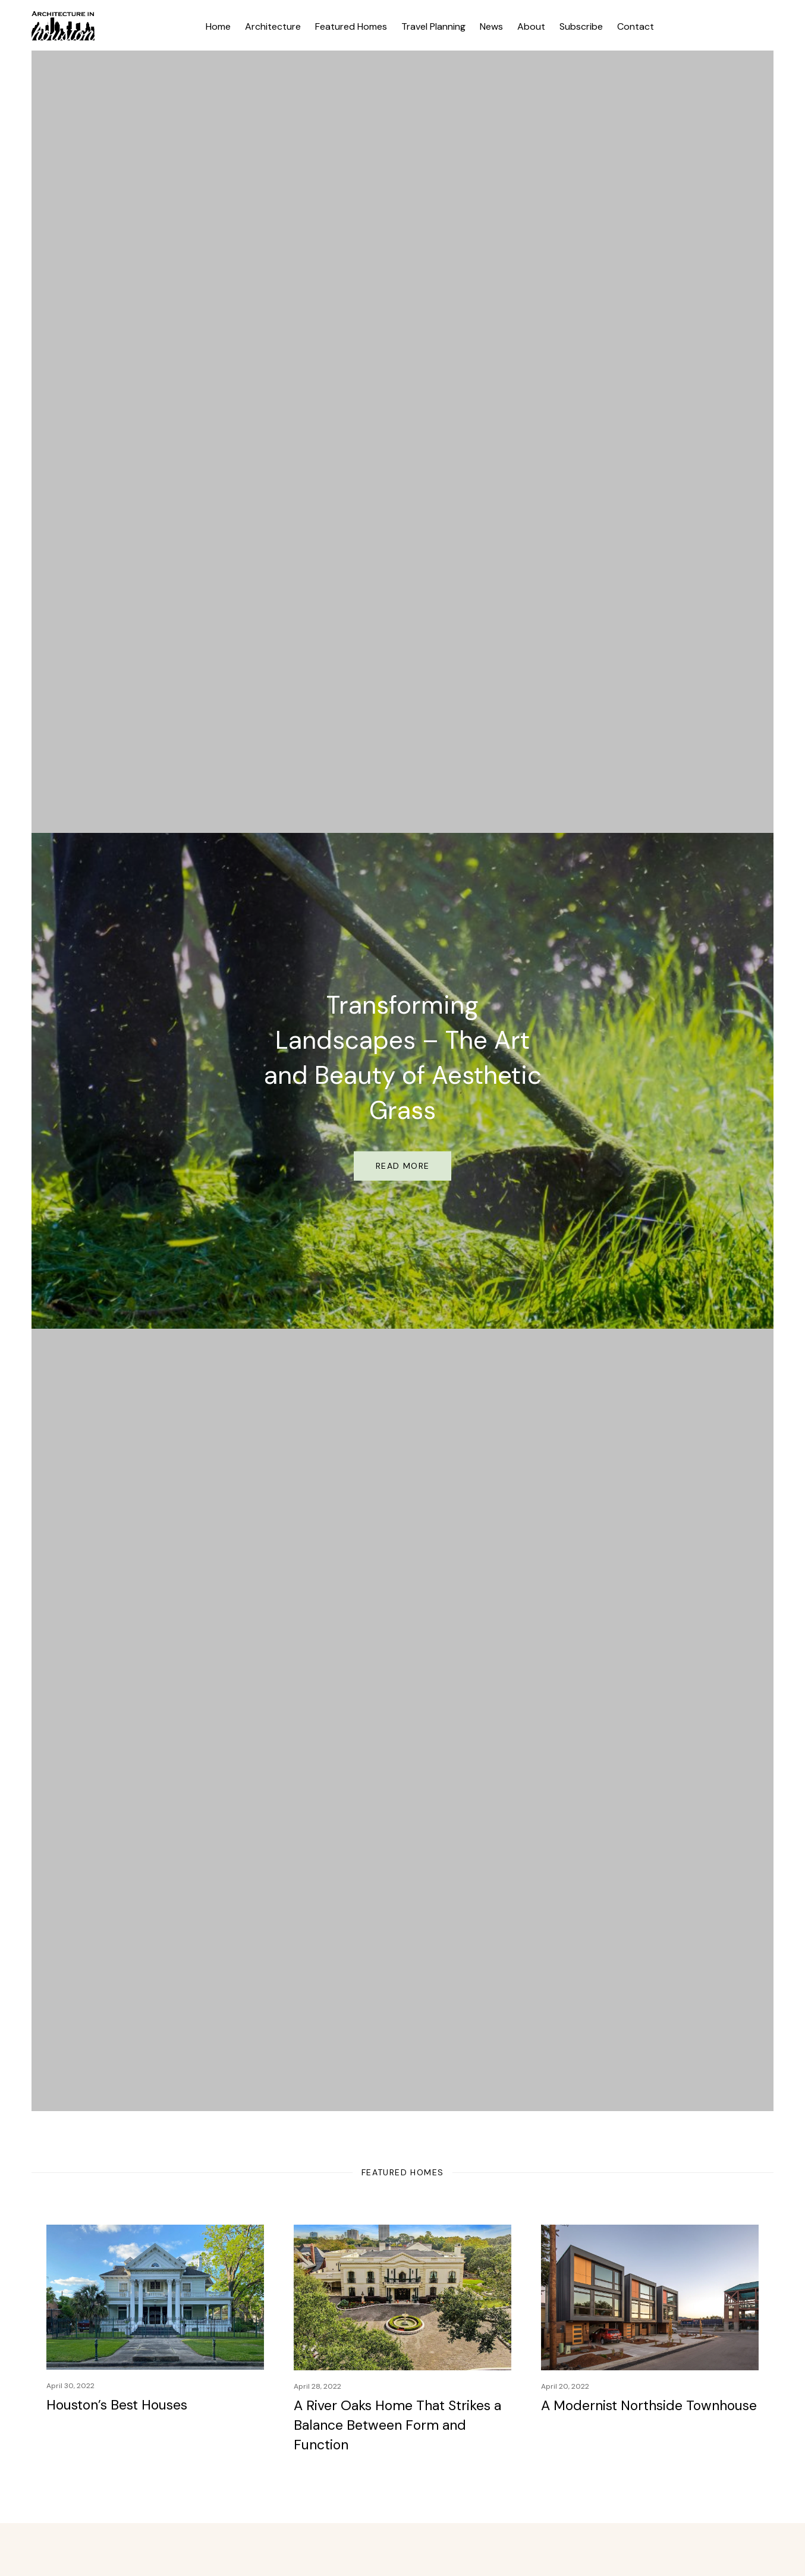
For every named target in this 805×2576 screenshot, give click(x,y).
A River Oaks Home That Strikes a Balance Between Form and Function (397, 2425)
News (491, 26)
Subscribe (581, 26)
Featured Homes (351, 26)
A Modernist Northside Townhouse (649, 2405)
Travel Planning (433, 26)
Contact (635, 26)
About (531, 26)
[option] (403, 1081)
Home (218, 26)
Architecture (273, 26)
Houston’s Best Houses (116, 2405)
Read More (403, 1165)
